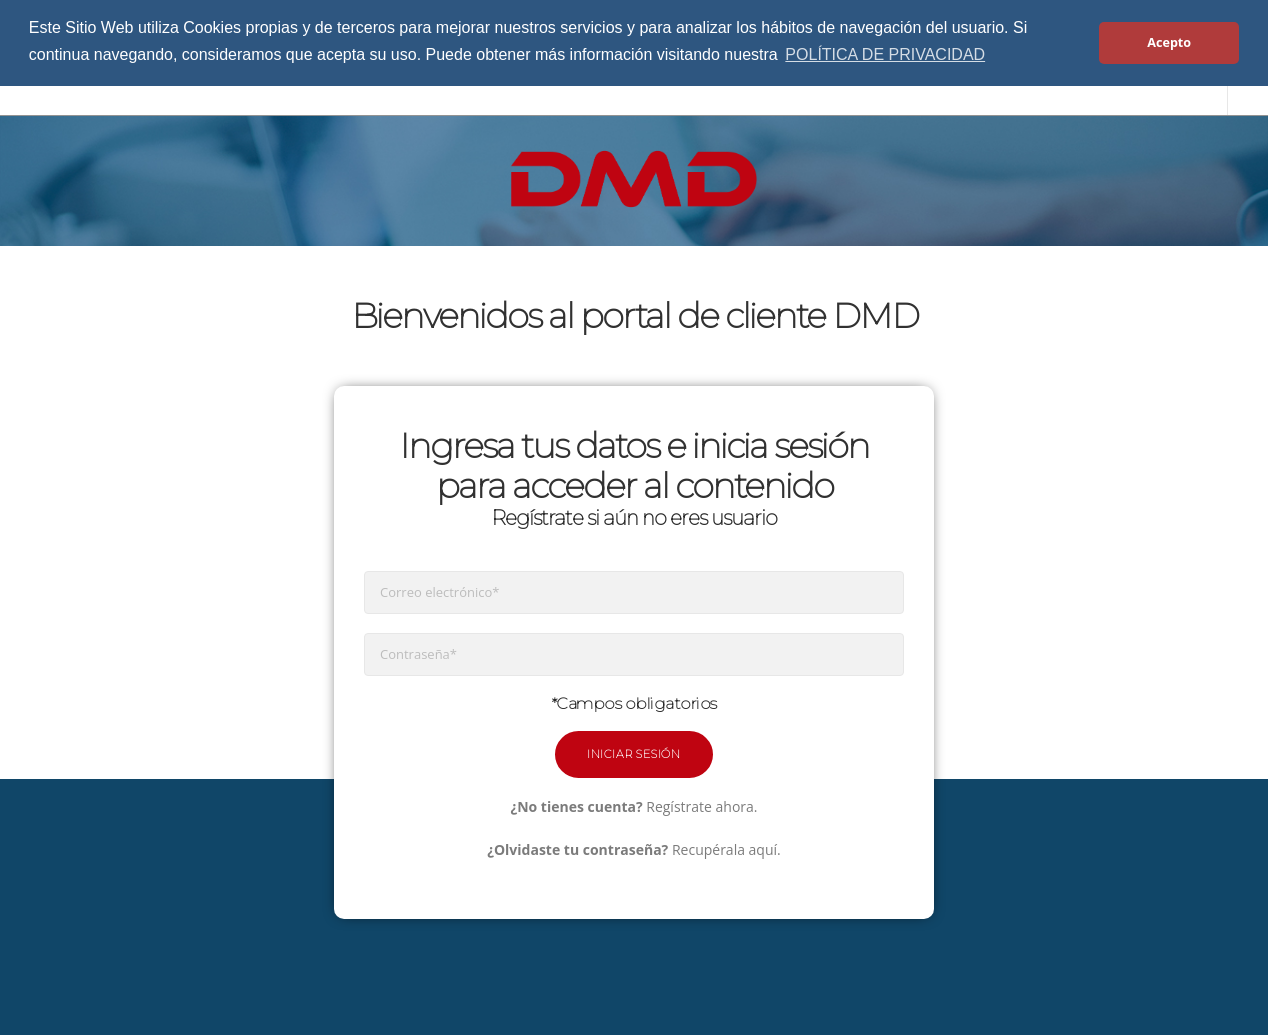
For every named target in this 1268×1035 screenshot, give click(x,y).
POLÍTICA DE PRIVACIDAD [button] (885, 54)
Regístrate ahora (700, 806)
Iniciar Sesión (634, 754)
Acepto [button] (1169, 42)
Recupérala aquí (724, 849)
